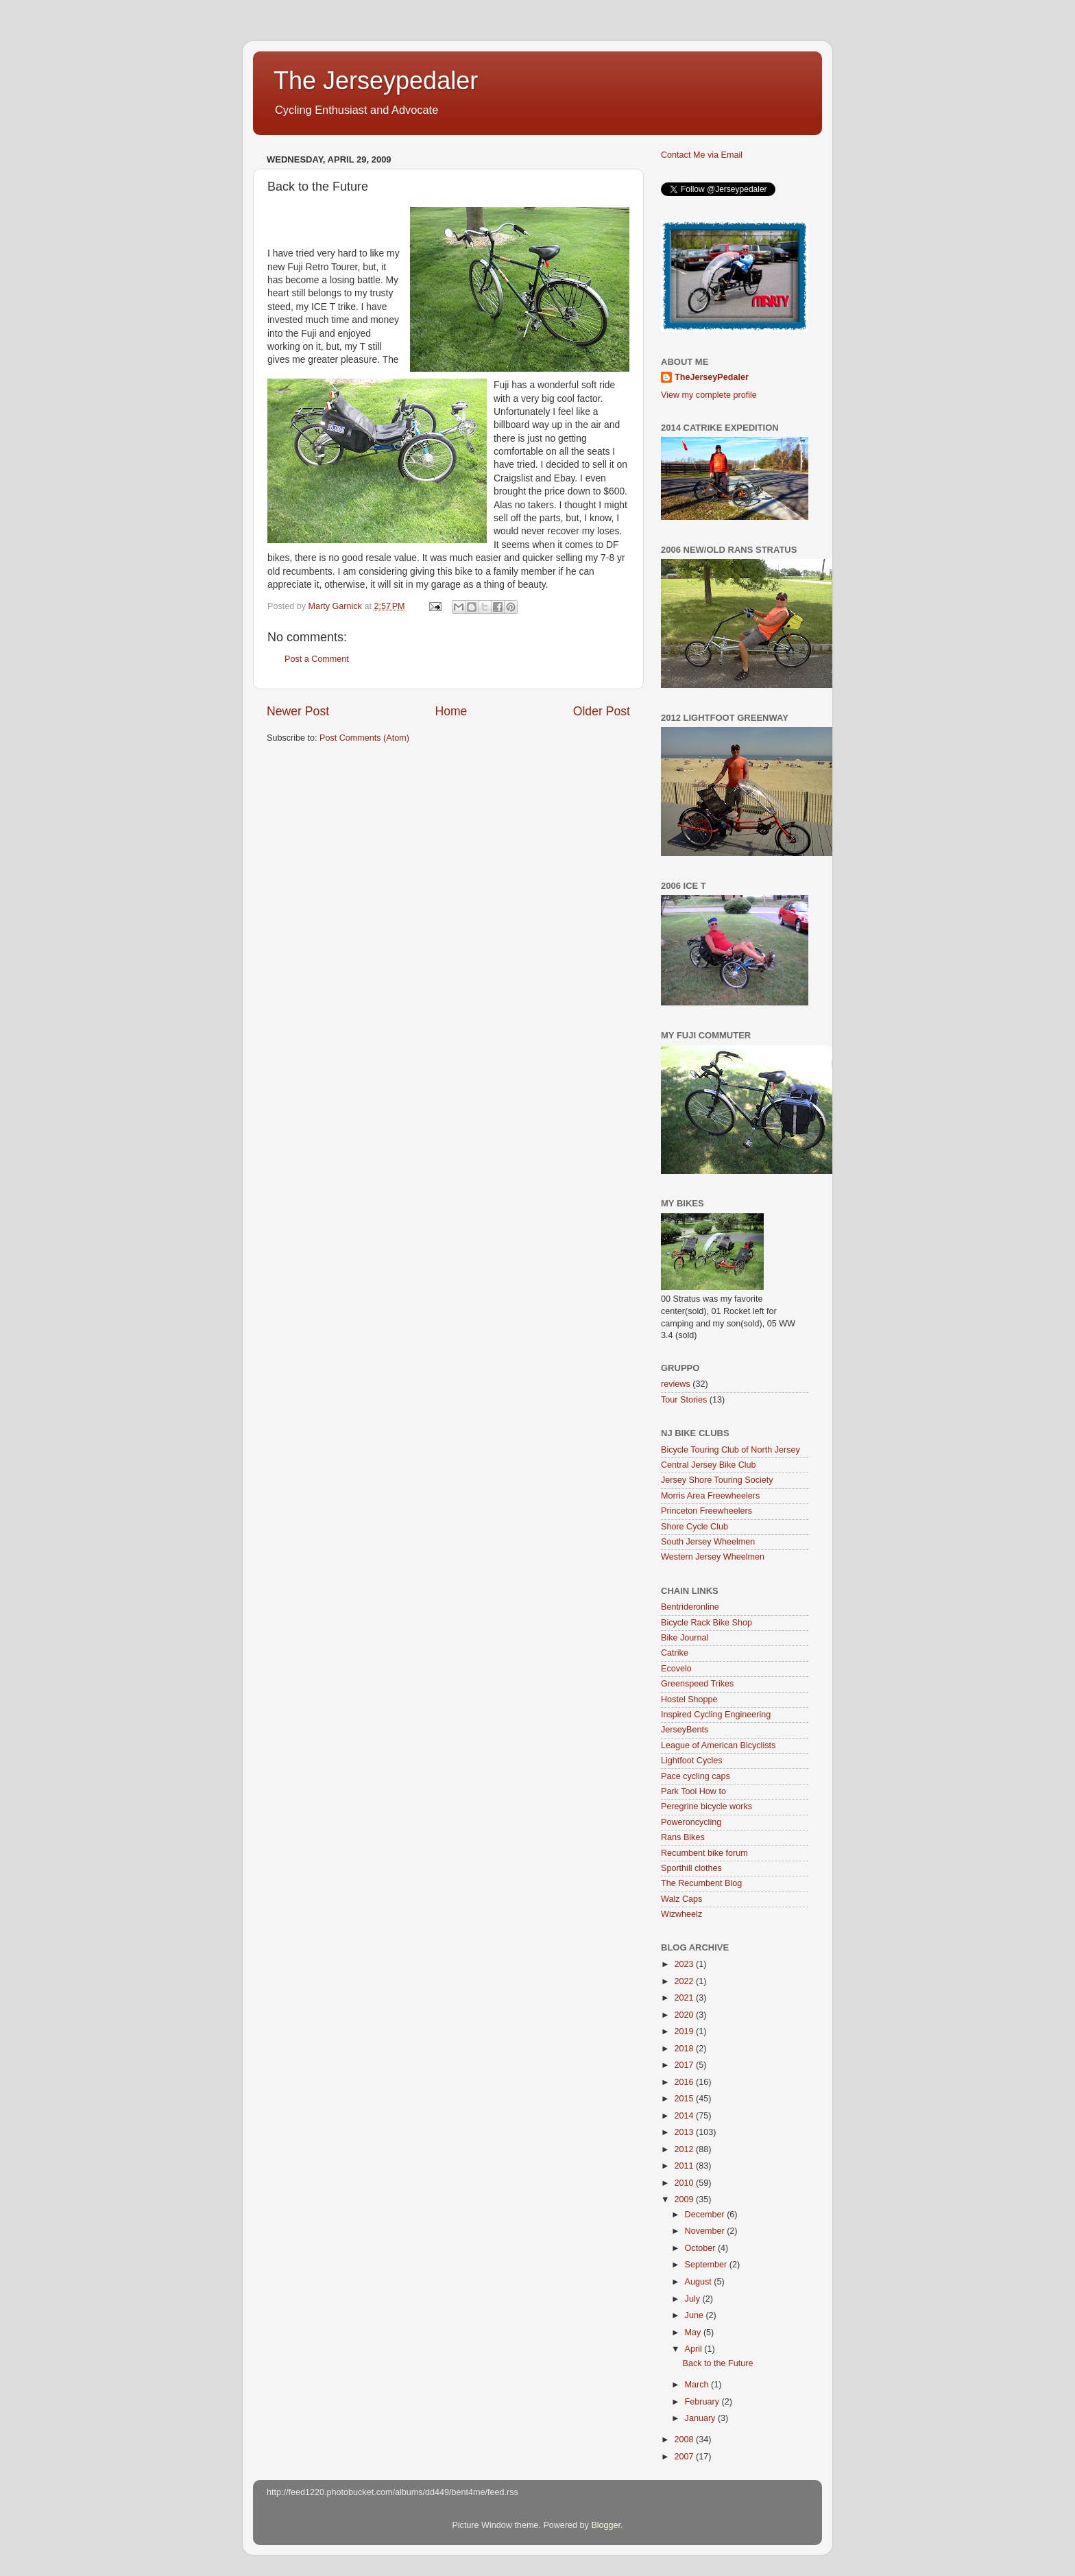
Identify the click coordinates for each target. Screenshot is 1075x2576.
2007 (685, 2456)
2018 (685, 2048)
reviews (675, 1384)
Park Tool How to (693, 1791)
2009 (685, 2199)
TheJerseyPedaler (712, 377)
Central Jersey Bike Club (708, 1465)
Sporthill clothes (691, 1868)
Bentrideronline (690, 1607)
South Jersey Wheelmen (708, 1542)
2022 (685, 1981)
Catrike (674, 1653)
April (695, 2349)
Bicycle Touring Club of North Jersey (730, 1450)
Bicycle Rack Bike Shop (706, 1622)
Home (451, 711)
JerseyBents (684, 1729)
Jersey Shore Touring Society (717, 1480)
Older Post (601, 711)
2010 (685, 2183)
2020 (685, 2015)
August (699, 2282)
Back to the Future (717, 2363)
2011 (685, 2166)
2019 (685, 2031)
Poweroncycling (691, 1822)
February (703, 2402)
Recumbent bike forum (704, 1853)
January (701, 2418)
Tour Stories (684, 1400)
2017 (685, 2065)
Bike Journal (684, 1638)
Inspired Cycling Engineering (716, 1714)
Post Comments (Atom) (364, 738)
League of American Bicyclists (718, 1745)
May (694, 2332)
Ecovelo (676, 1668)
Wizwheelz (681, 1914)
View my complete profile (709, 395)
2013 (685, 2132)
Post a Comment (317, 659)
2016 (685, 2082)
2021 (685, 1998)
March (698, 2384)
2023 (685, 1964)
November (706, 2231)
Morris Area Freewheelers (710, 1496)
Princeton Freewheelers (706, 1511)
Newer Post (298, 711)
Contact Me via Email (701, 155)
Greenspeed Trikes (697, 1684)
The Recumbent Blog (701, 1883)
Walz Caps (681, 1899)
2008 (685, 2439)
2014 (685, 2116)
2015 (685, 2098)
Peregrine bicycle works (706, 1806)
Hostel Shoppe (689, 1699)
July (694, 2299)
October (701, 2248)
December (706, 2214)
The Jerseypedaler (376, 81)
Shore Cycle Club (694, 1526)
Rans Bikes (683, 1837)
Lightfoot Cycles (692, 1760)
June (695, 2315)
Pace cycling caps (695, 1776)
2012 (685, 2149)
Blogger (605, 2525)
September (707, 2264)
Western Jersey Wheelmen (712, 1557)
